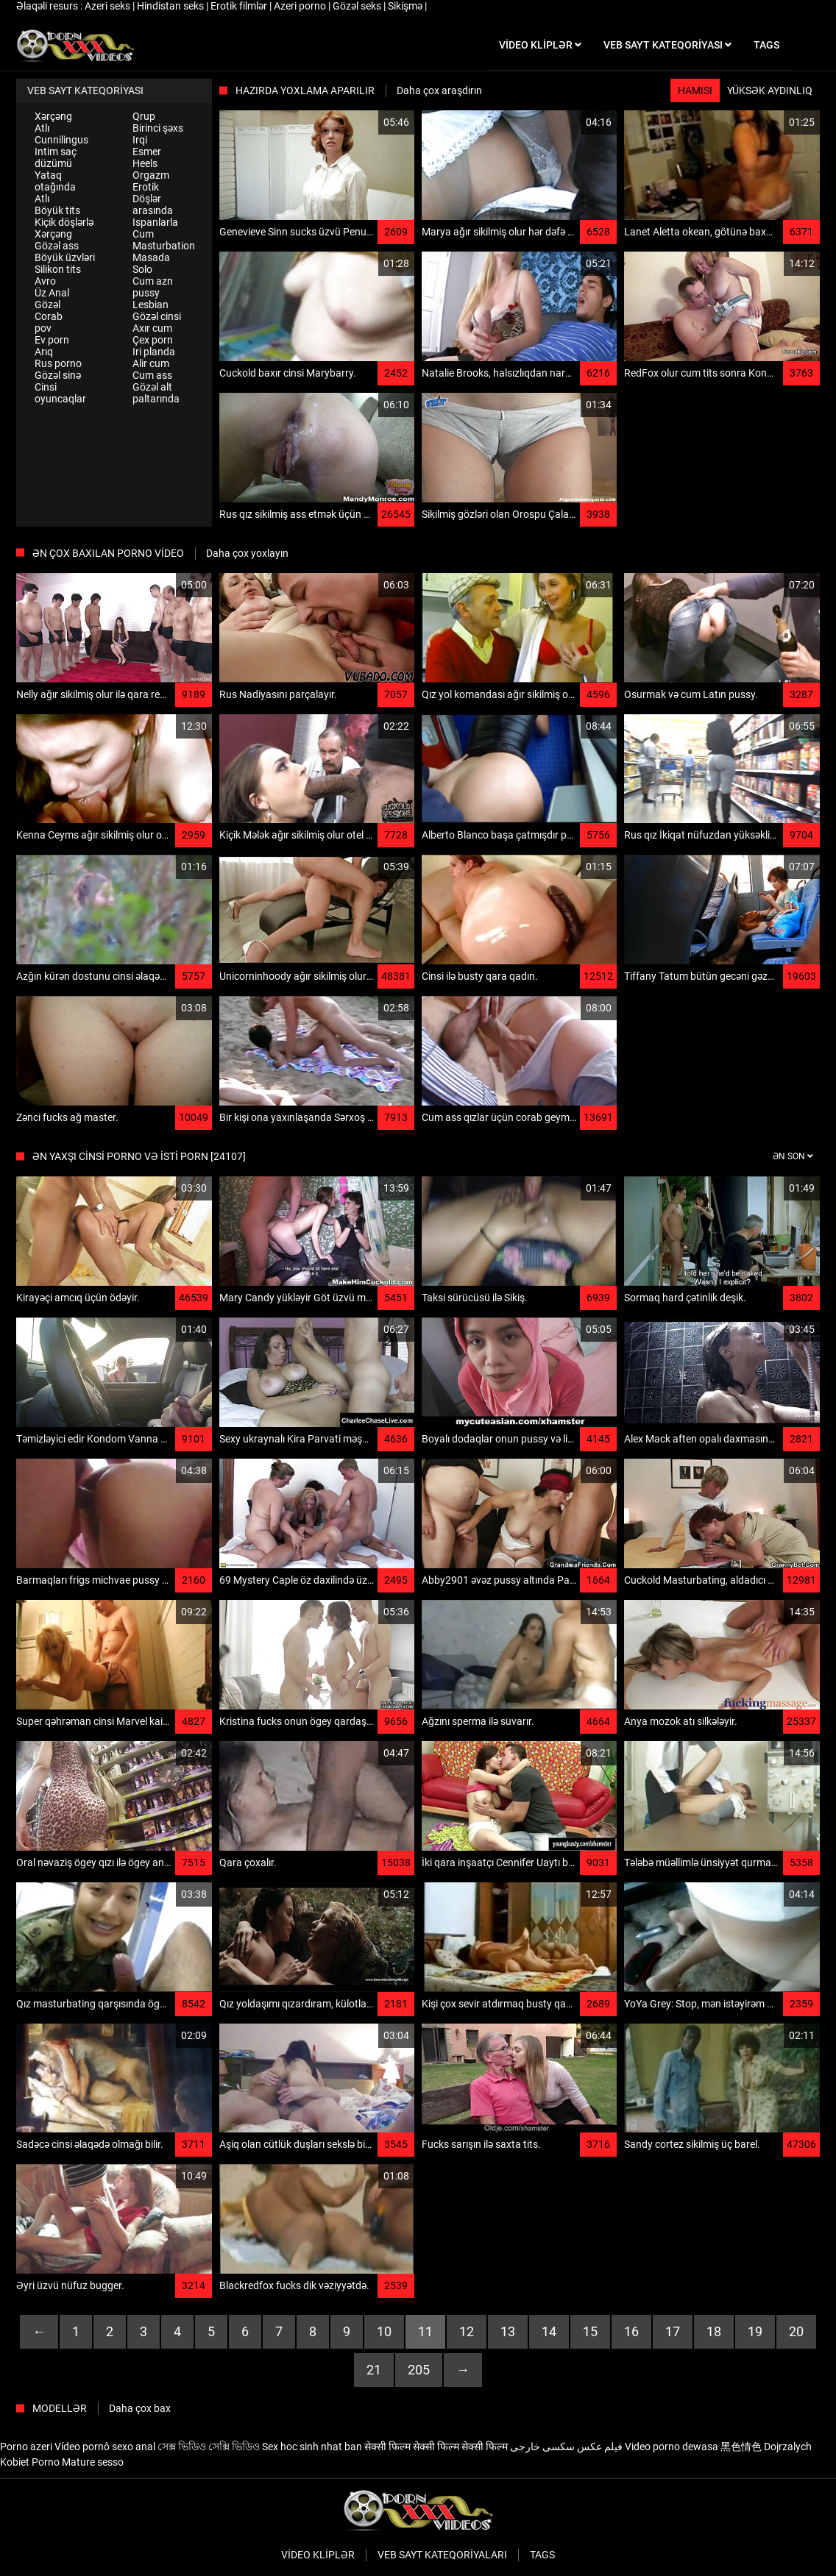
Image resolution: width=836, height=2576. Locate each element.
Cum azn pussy (152, 287)
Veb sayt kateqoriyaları (442, 2555)
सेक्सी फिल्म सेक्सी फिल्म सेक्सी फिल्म (436, 2446)
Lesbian (150, 304)
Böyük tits (57, 210)
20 (796, 2331)
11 (425, 2331)
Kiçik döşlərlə (64, 222)
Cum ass (152, 375)
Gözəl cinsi (156, 316)
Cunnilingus (61, 140)
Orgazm (150, 175)
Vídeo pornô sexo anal (104, 2446)
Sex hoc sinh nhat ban (312, 2446)
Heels (144, 163)
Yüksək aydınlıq (769, 90)
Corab (49, 316)
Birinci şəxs (157, 128)
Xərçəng (53, 116)
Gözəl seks (358, 6)
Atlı (42, 128)
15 (590, 2331)
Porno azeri (26, 2446)
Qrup (143, 116)
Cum (143, 234)
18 (713, 2331)
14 (549, 2331)
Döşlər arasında (152, 204)
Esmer (146, 151)
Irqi (139, 140)
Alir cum (150, 363)
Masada (151, 257)
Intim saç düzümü (56, 157)
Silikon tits (58, 269)
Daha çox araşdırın (439, 90)
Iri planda (153, 351)
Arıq (44, 351)
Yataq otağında (55, 181)
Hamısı (695, 90)
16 (631, 2331)
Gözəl (47, 304)
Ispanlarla (155, 222)
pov (43, 328)
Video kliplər (318, 2555)
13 (507, 2331)
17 (672, 2331)
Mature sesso (93, 2462)
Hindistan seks (171, 6)
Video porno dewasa (671, 2446)
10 (384, 2331)
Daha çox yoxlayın (247, 553)
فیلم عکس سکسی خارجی (566, 2446)
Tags (542, 2555)
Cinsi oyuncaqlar (60, 393)
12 (466, 2331)
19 (755, 2331)
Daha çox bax (140, 2408)
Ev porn (52, 340)
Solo (142, 269)
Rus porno (58, 363)
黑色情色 (741, 2446)
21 (373, 2369)
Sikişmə (406, 6)
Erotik (145, 187)
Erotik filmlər (239, 6)
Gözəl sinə (58, 375)
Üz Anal (52, 293)
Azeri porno (301, 6)
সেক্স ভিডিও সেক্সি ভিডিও (208, 2446)
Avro (45, 281)
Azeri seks (108, 6)
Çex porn (152, 340)
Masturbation (163, 246)
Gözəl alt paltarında (156, 393)
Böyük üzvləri (65, 257)
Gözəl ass (57, 246)
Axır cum (152, 328)
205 (419, 2369)
